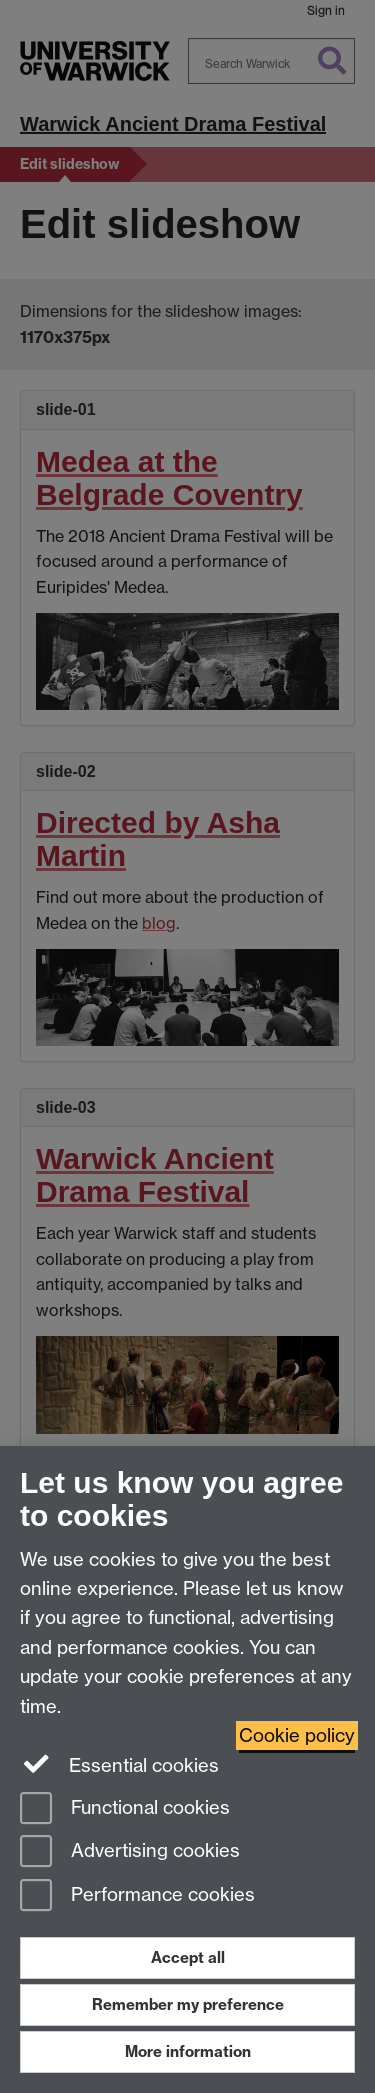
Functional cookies (125, 1809)
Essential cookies (119, 1764)
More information (188, 2051)
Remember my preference (188, 2004)
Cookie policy (297, 1735)
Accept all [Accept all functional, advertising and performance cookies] (188, 1957)
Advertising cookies (130, 1852)
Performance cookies (137, 1896)
